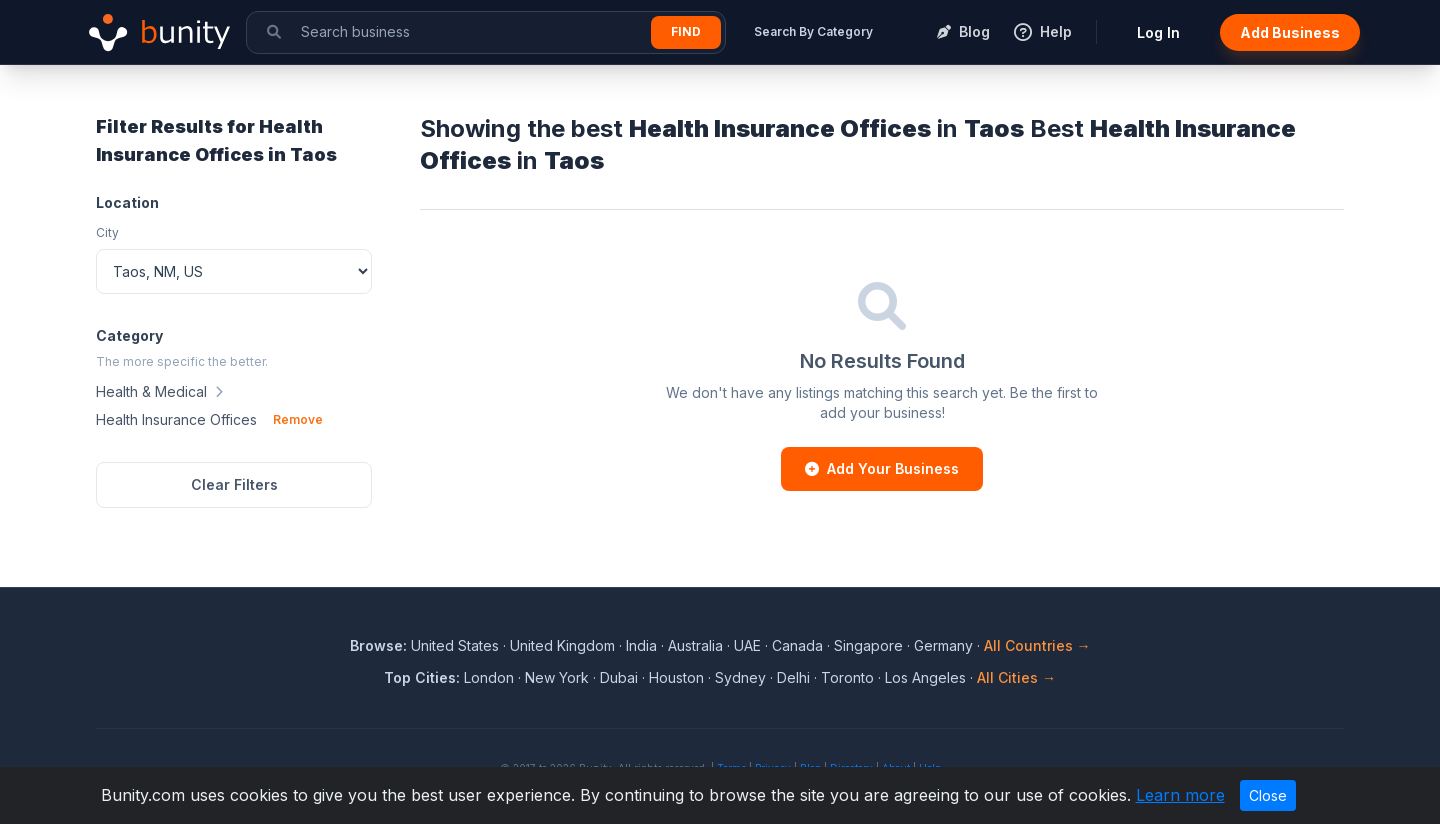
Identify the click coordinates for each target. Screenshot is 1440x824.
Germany (943, 645)
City (107, 232)
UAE (747, 645)
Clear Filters (234, 484)
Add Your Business (882, 468)
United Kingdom (562, 645)
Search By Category (813, 31)
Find (686, 31)
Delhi (793, 677)
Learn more (1180, 795)
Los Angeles (925, 677)
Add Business (1290, 32)
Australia (695, 645)
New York (557, 677)
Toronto (847, 677)
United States (455, 645)
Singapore (868, 645)
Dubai (619, 677)
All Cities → (1016, 677)
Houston (676, 677)
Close (1268, 795)
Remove (298, 419)
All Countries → (1037, 645)
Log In (1158, 32)
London (489, 677)
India (641, 645)
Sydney (740, 677)
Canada (797, 645)
